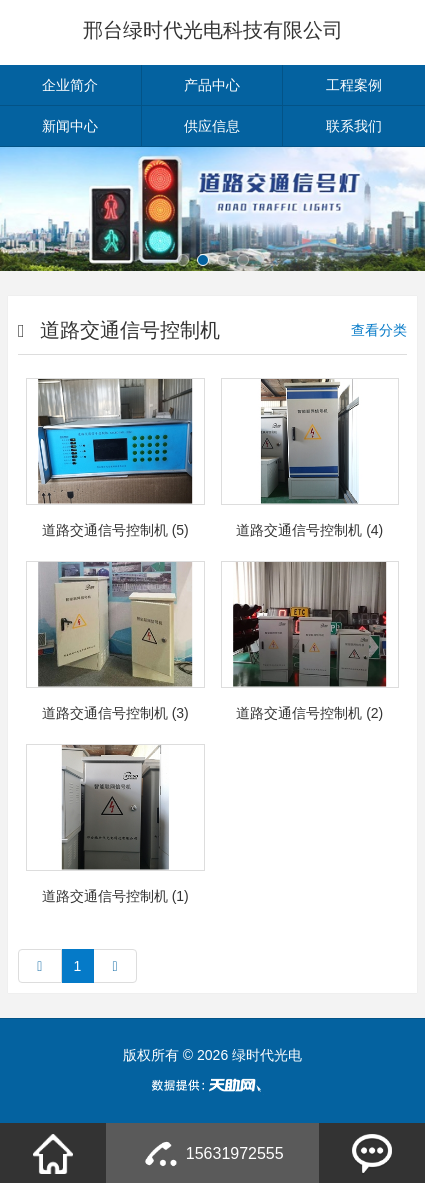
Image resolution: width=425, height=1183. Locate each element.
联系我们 (354, 126)
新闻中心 (70, 126)
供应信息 (212, 126)
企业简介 (70, 85)
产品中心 (212, 85)
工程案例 (354, 85)
